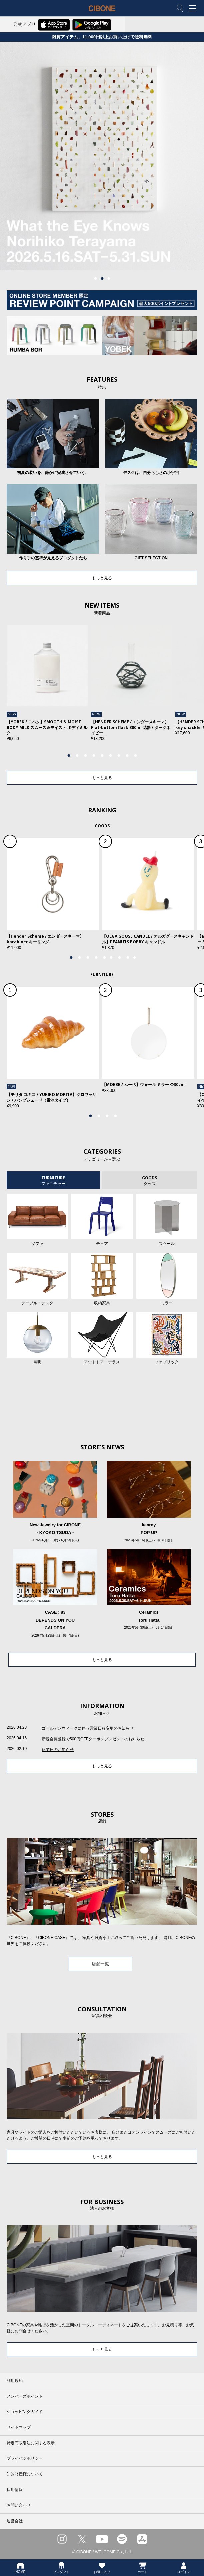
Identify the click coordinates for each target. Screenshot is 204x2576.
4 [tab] (93, 755)
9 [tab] (135, 755)
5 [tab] (102, 755)
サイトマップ (19, 2427)
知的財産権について (25, 2474)
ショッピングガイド (25, 2411)
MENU (194, 8)
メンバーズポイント (25, 2396)
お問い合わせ (19, 2505)
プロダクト (61, 2568)
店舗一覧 (100, 1963)
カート (143, 2568)
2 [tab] (102, 278)
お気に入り (102, 2568)
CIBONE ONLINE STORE (102, 13)
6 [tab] (110, 755)
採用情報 (15, 2489)
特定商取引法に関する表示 (31, 2443)
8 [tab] (127, 755)
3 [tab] (108, 278)
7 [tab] (118, 755)
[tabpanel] (102, 156)
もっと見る (102, 578)
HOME (20, 2568)
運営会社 (15, 2521)
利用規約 (15, 2380)
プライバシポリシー (25, 2458)
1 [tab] (95, 278)
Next (180, 689)
